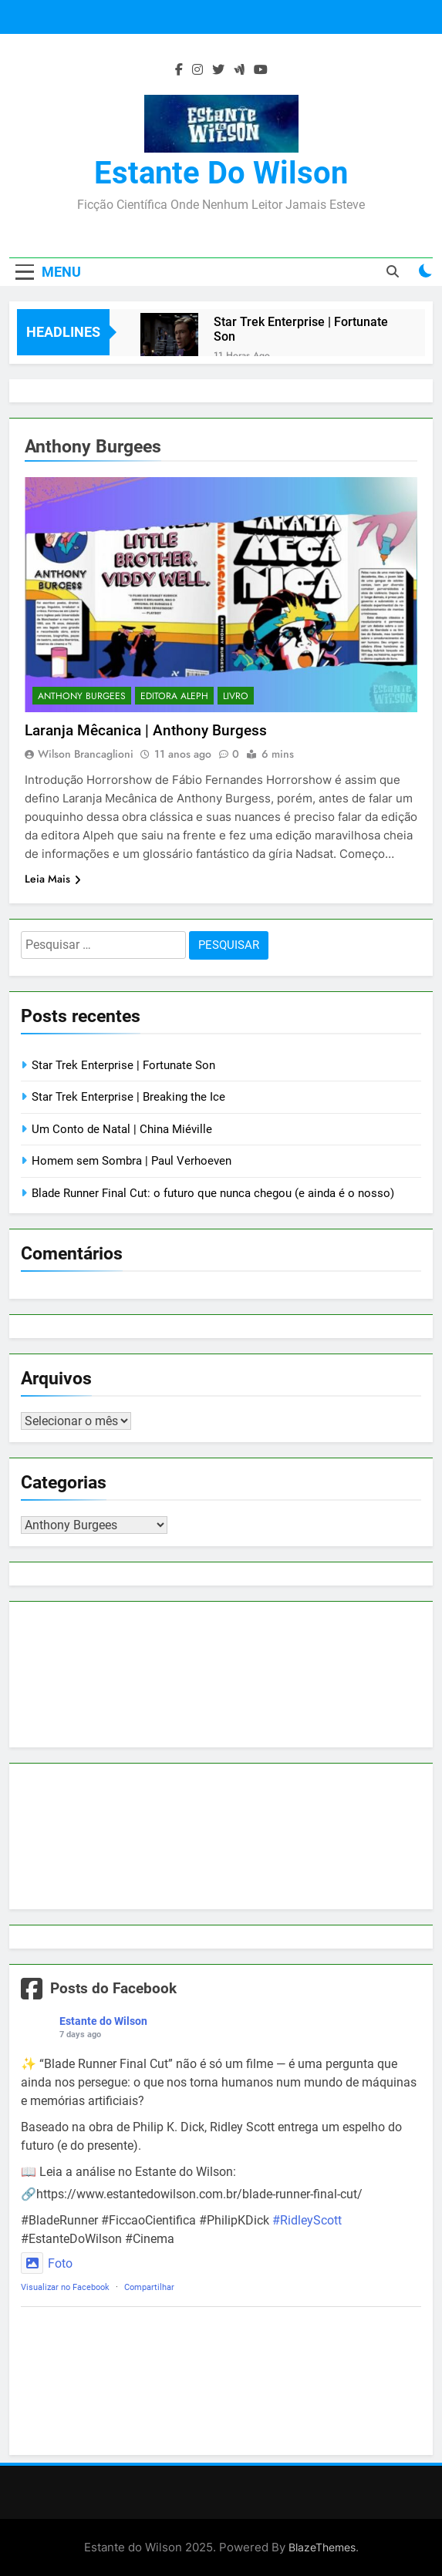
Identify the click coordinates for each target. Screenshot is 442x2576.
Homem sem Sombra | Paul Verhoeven (131, 1161)
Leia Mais (53, 878)
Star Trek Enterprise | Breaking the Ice (128, 1097)
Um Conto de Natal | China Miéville (122, 1129)
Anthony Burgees (82, 696)
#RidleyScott (307, 2220)
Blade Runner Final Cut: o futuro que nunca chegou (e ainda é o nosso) (213, 1193)
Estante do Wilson (221, 173)
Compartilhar (149, 2287)
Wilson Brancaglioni (85, 754)
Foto (47, 2263)
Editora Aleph (174, 696)
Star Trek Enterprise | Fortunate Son (301, 329)
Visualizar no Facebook (65, 2287)
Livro (235, 696)
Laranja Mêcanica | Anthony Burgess (146, 730)
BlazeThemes (322, 2547)
